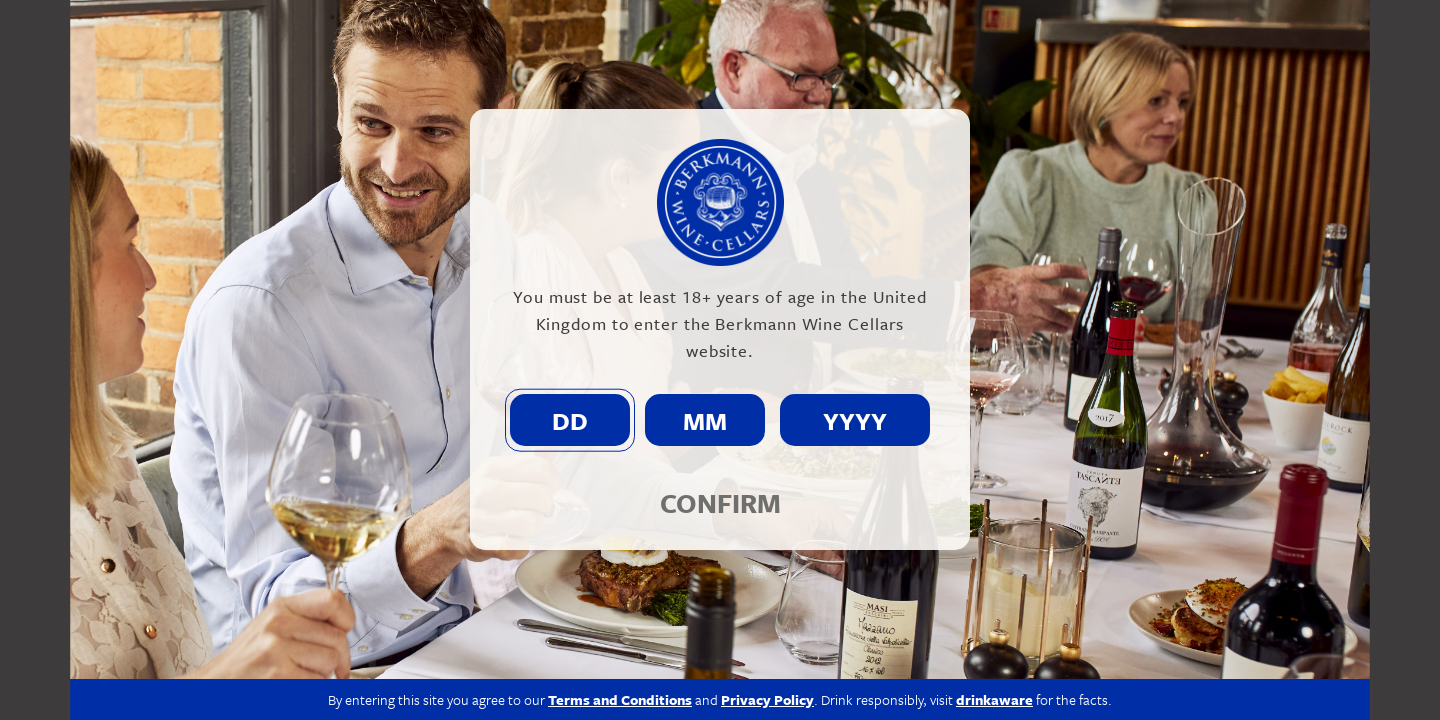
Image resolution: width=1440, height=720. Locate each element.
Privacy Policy (767, 699)
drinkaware (994, 699)
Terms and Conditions (620, 699)
